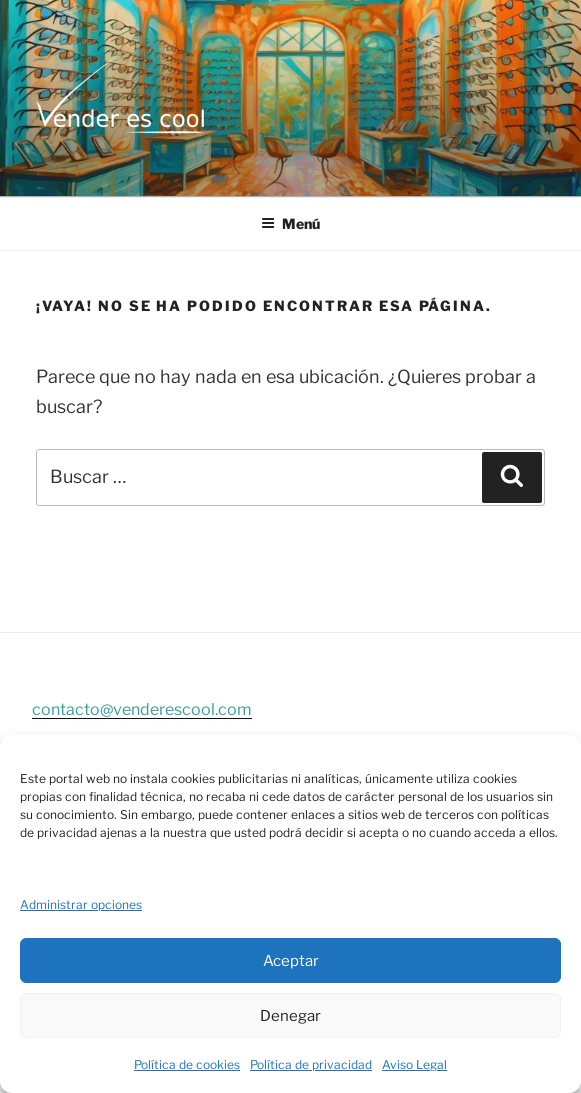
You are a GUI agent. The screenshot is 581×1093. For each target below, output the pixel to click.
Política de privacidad (311, 1064)
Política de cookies (187, 1064)
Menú (290, 223)
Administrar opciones (81, 904)
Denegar (290, 1016)
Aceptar (291, 961)
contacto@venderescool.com (142, 709)
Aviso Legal (414, 1064)
